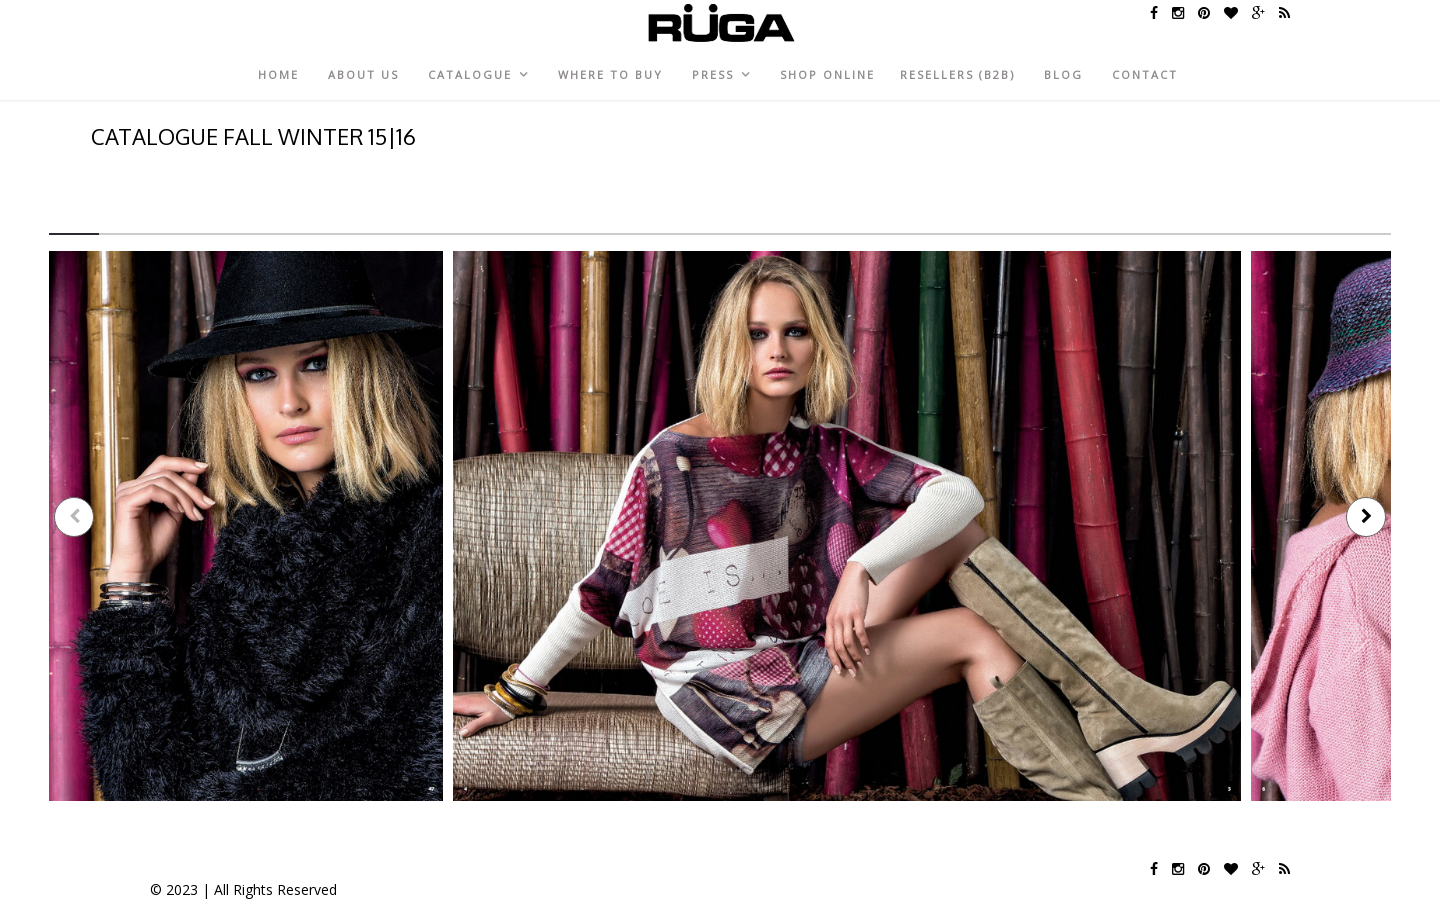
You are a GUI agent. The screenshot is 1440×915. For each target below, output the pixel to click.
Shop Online (827, 74)
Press (713, 74)
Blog (1063, 74)
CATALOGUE (470, 74)
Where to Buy (610, 74)
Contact (1145, 74)
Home (278, 74)
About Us (363, 74)
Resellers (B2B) (957, 74)
